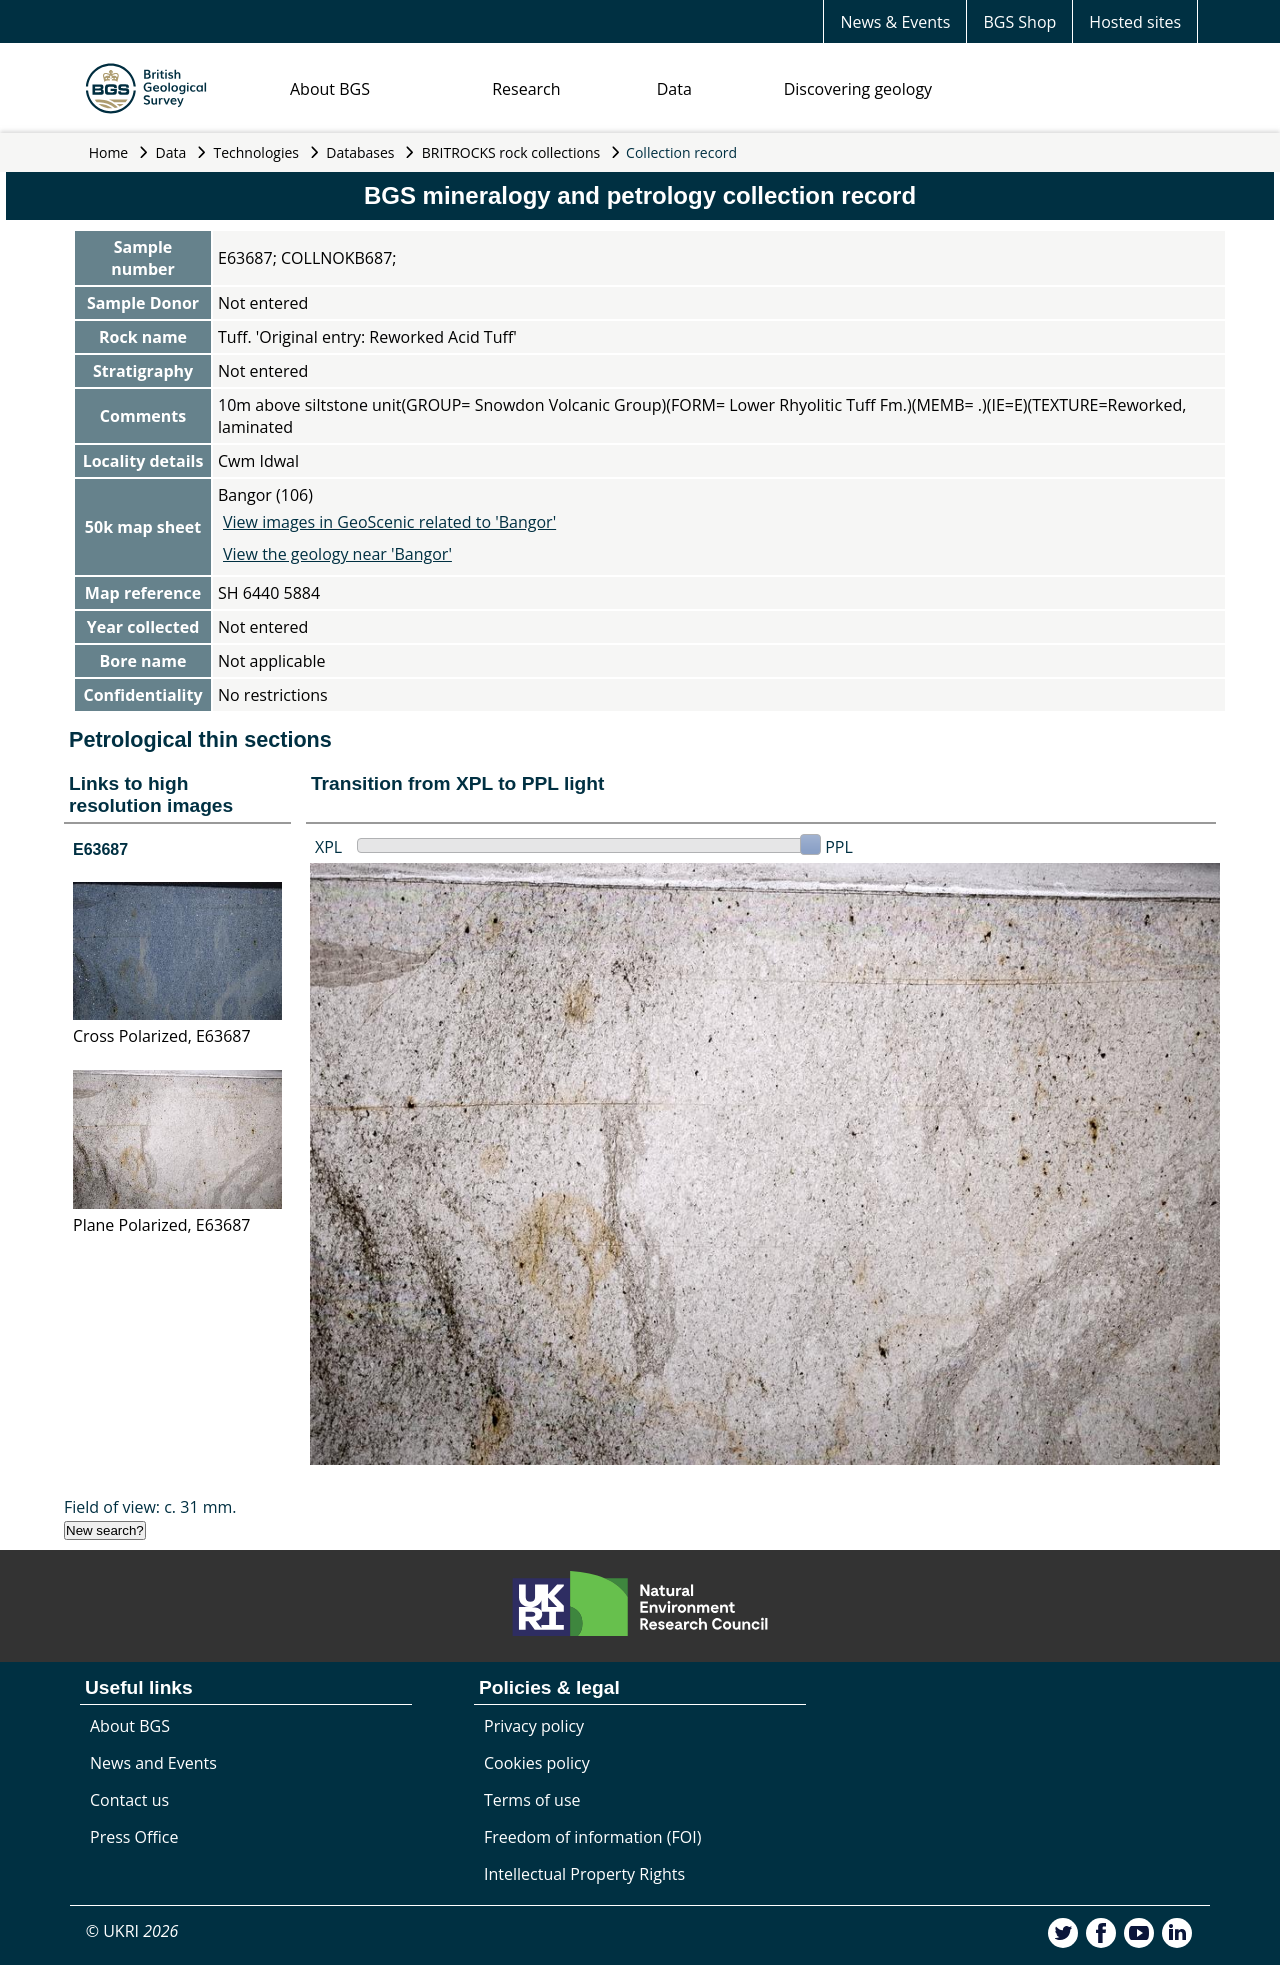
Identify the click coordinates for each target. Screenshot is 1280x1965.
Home (109, 152)
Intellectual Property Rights (584, 1874)
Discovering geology (858, 89)
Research (526, 89)
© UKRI (132, 1931)
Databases (360, 152)
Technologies (257, 152)
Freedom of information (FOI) (592, 1837)
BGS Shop (1019, 22)
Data (674, 89)
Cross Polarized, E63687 (162, 1036)
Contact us (129, 1800)
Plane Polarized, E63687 (161, 1225)
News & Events (895, 22)
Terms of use (532, 1800)
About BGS (330, 89)
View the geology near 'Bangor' (337, 554)
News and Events (153, 1763)
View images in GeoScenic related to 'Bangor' (389, 522)
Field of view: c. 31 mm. (150, 1507)
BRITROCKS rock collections (511, 152)
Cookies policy (537, 1763)
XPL (328, 847)
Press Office (134, 1837)
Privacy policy (534, 1726)
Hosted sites (1135, 22)
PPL (839, 847)
